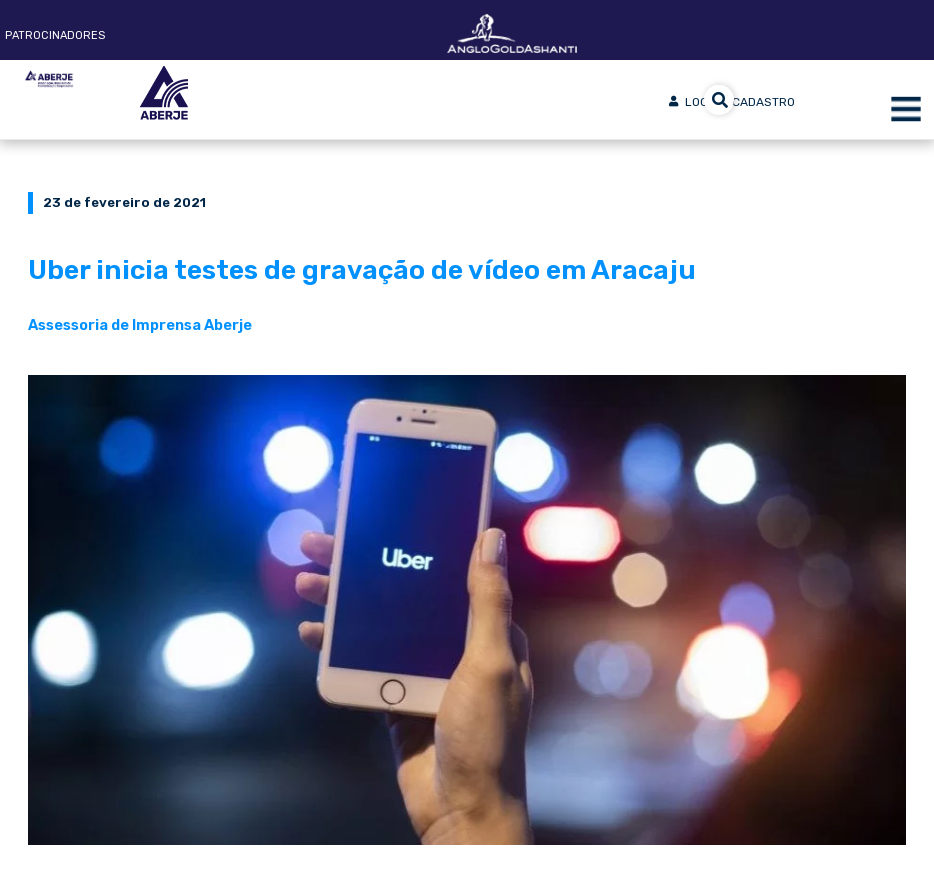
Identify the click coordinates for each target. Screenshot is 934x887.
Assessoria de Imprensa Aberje (140, 325)
